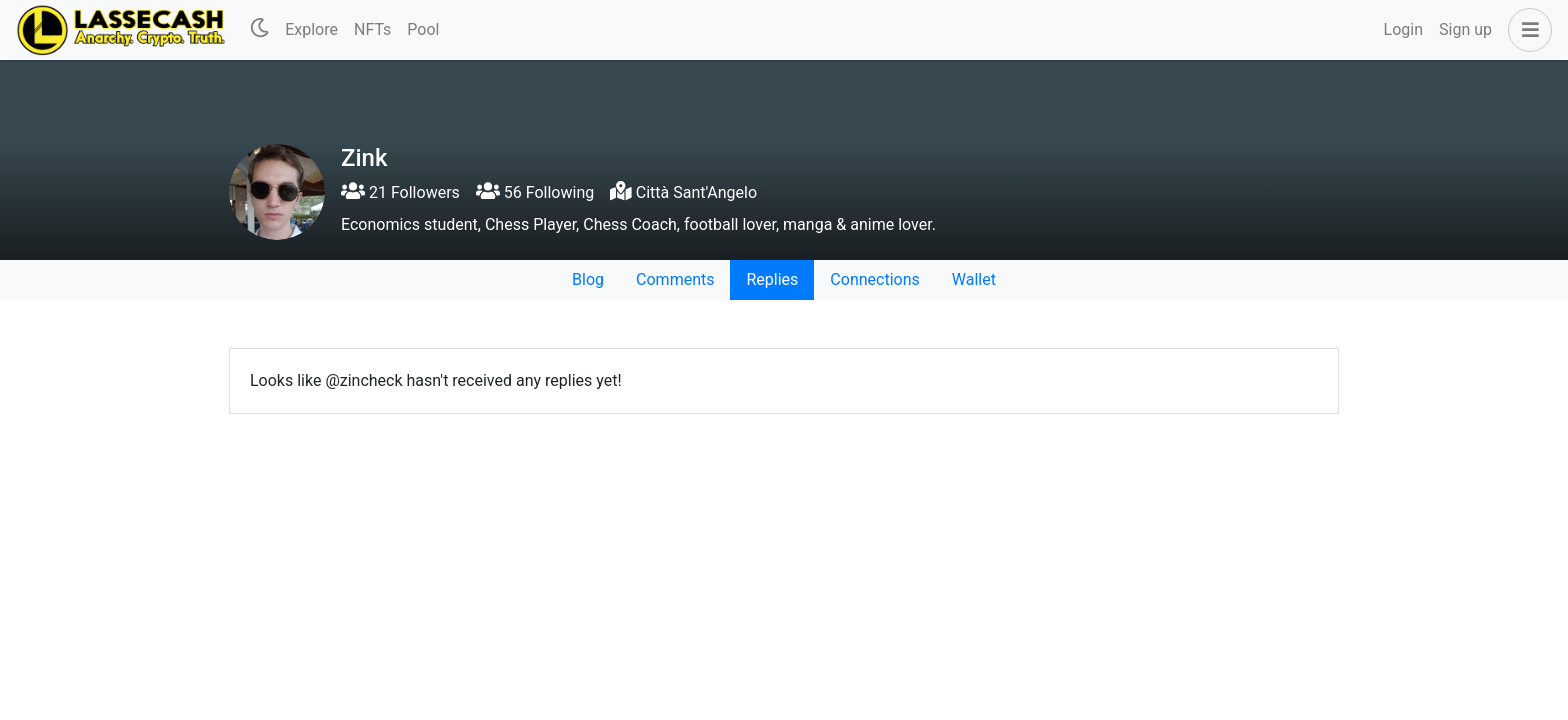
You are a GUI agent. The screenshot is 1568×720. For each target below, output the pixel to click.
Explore (311, 29)
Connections (874, 279)
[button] (1526, 30)
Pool (423, 29)
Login (1403, 29)
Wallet (974, 279)
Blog (588, 279)
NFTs (372, 29)
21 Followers (400, 192)
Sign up (1465, 29)
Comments (675, 279)
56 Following (535, 192)
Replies (772, 279)
